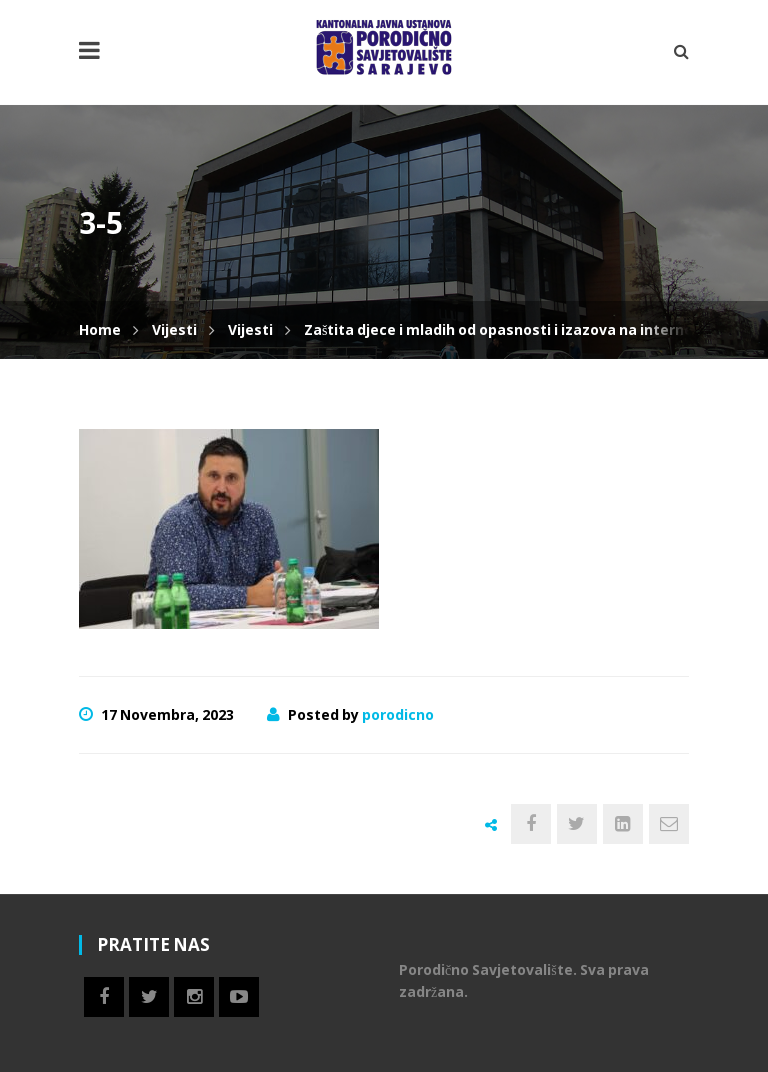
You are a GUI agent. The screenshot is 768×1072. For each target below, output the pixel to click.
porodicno (398, 714)
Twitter (149, 997)
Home (100, 329)
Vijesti (174, 329)
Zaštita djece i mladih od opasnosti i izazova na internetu (506, 329)
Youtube (239, 997)
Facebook (104, 997)
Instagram (194, 997)
